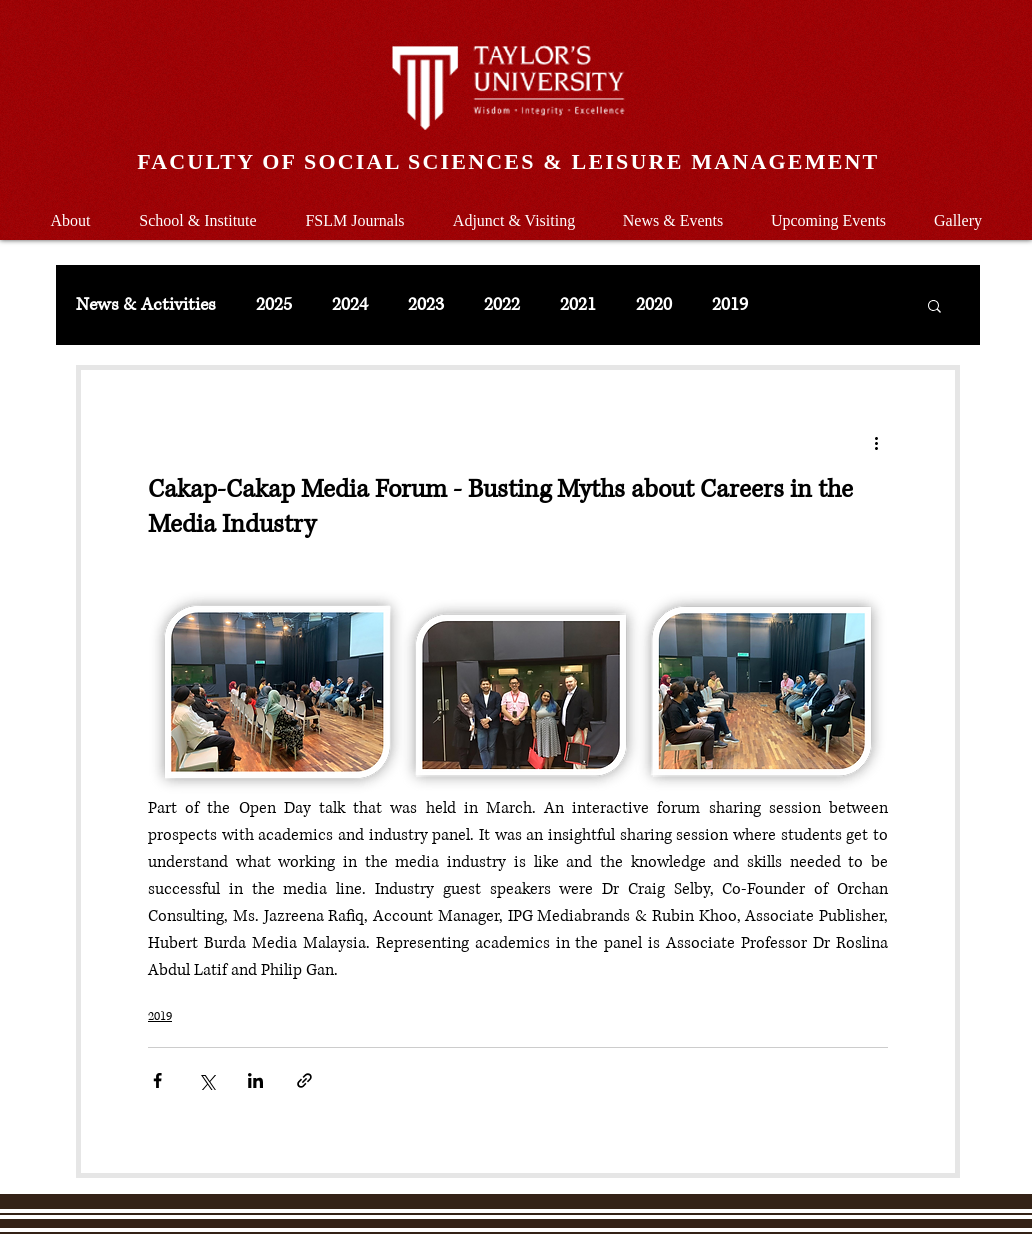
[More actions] (876, 442)
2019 (730, 305)
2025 (274, 305)
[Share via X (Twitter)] (206, 1080)
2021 (578, 305)
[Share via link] (304, 1080)
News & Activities (146, 305)
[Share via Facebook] (157, 1080)
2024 (350, 305)
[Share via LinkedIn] (255, 1080)
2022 (502, 305)
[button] (198, 211)
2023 (426, 305)
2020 (654, 305)
